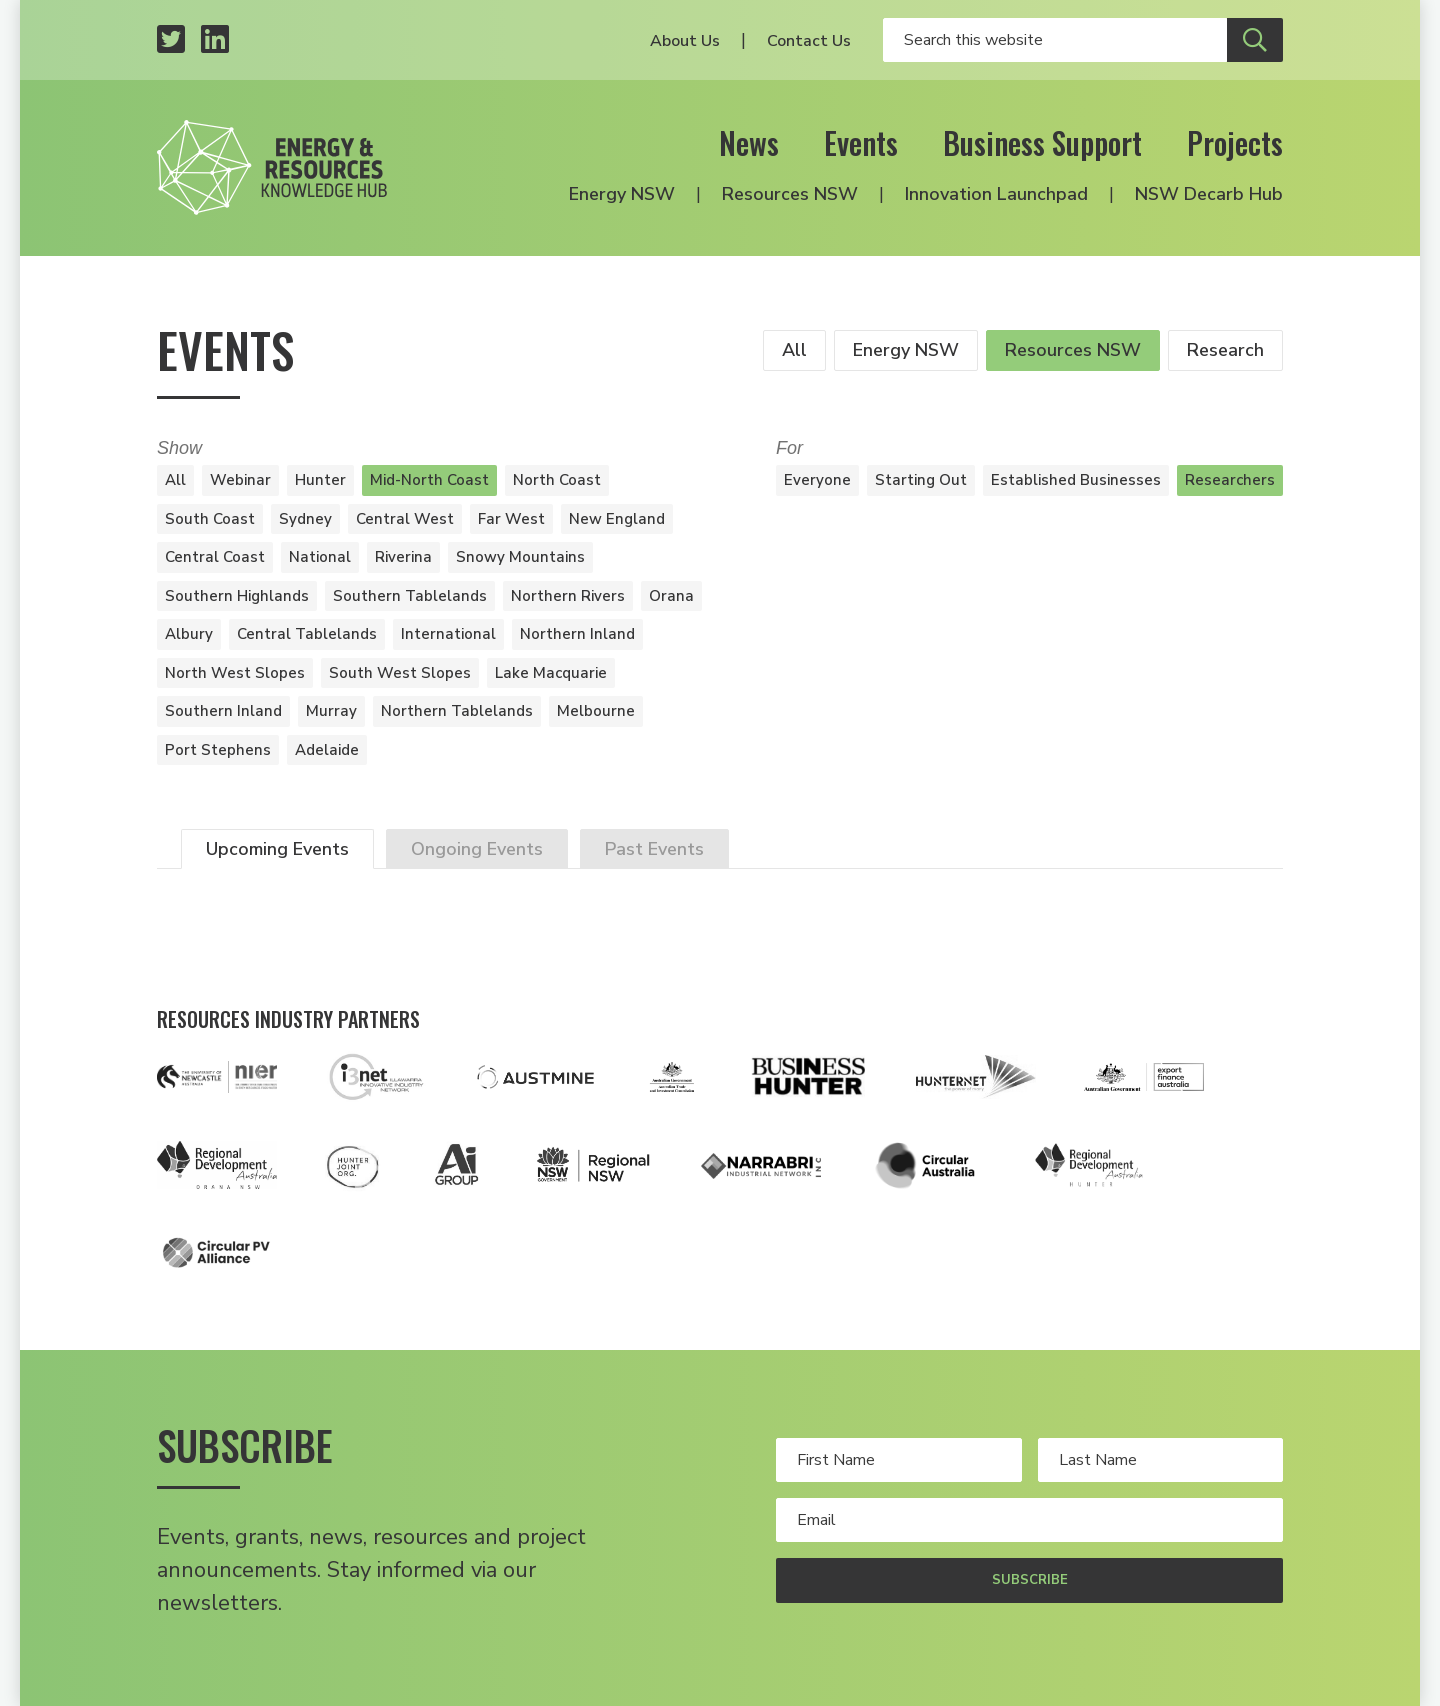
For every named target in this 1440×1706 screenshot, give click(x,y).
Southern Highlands (237, 596)
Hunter (320, 480)
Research (1225, 350)
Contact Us (809, 41)
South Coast (210, 519)
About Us (685, 41)
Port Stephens (218, 750)
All (794, 350)
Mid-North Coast (429, 480)
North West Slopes (235, 673)
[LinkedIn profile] (215, 40)
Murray (331, 711)
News (749, 142)
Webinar (240, 480)
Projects (1235, 142)
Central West (405, 519)
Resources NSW (790, 194)
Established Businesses (1076, 480)
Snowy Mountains (520, 557)
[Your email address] (1029, 1520)
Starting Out (921, 480)
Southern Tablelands (410, 596)
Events (861, 142)
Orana (671, 596)
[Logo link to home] (272, 167)
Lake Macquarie (551, 673)
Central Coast (215, 557)
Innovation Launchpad (996, 194)
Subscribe (1030, 1580)
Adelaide (327, 750)
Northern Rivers (568, 596)
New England (617, 519)
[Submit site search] (1255, 40)
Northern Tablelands (457, 711)
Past (654, 849)
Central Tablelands (307, 634)
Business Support (1042, 142)
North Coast (557, 480)
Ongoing (477, 849)
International (448, 634)
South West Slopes (400, 673)
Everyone (817, 480)
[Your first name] (899, 1460)
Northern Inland (577, 634)
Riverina (403, 557)
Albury (189, 634)
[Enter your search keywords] (1055, 40)
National (320, 557)
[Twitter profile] (171, 40)
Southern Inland (223, 711)
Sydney (305, 519)
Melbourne (596, 711)
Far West (511, 519)
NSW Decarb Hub (1209, 194)
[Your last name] (1161, 1460)
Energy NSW (622, 194)
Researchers (1230, 480)
